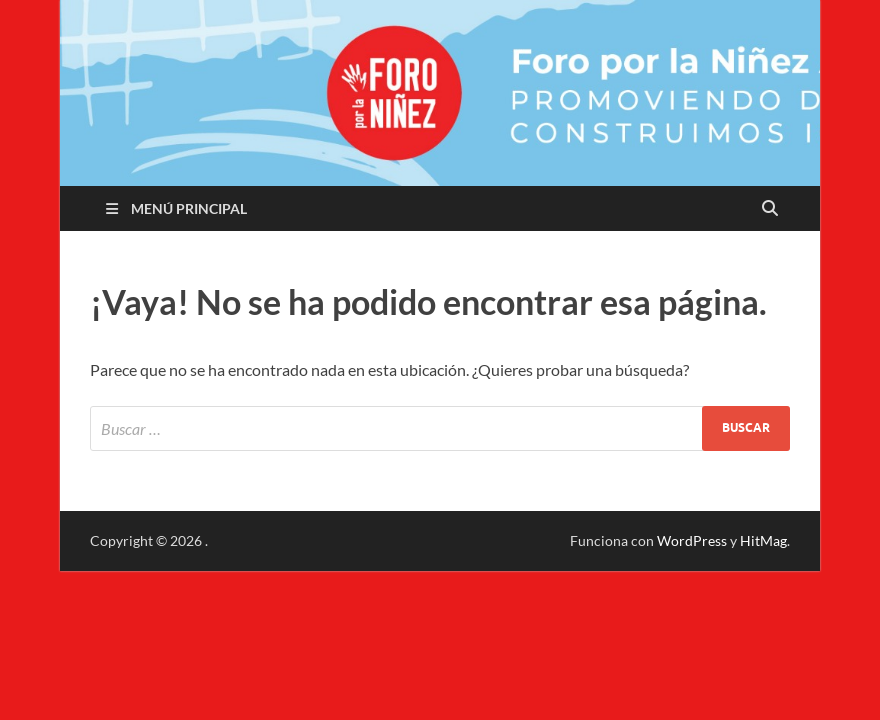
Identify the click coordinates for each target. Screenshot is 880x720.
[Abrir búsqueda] (770, 209)
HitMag (763, 540)
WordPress (692, 540)
